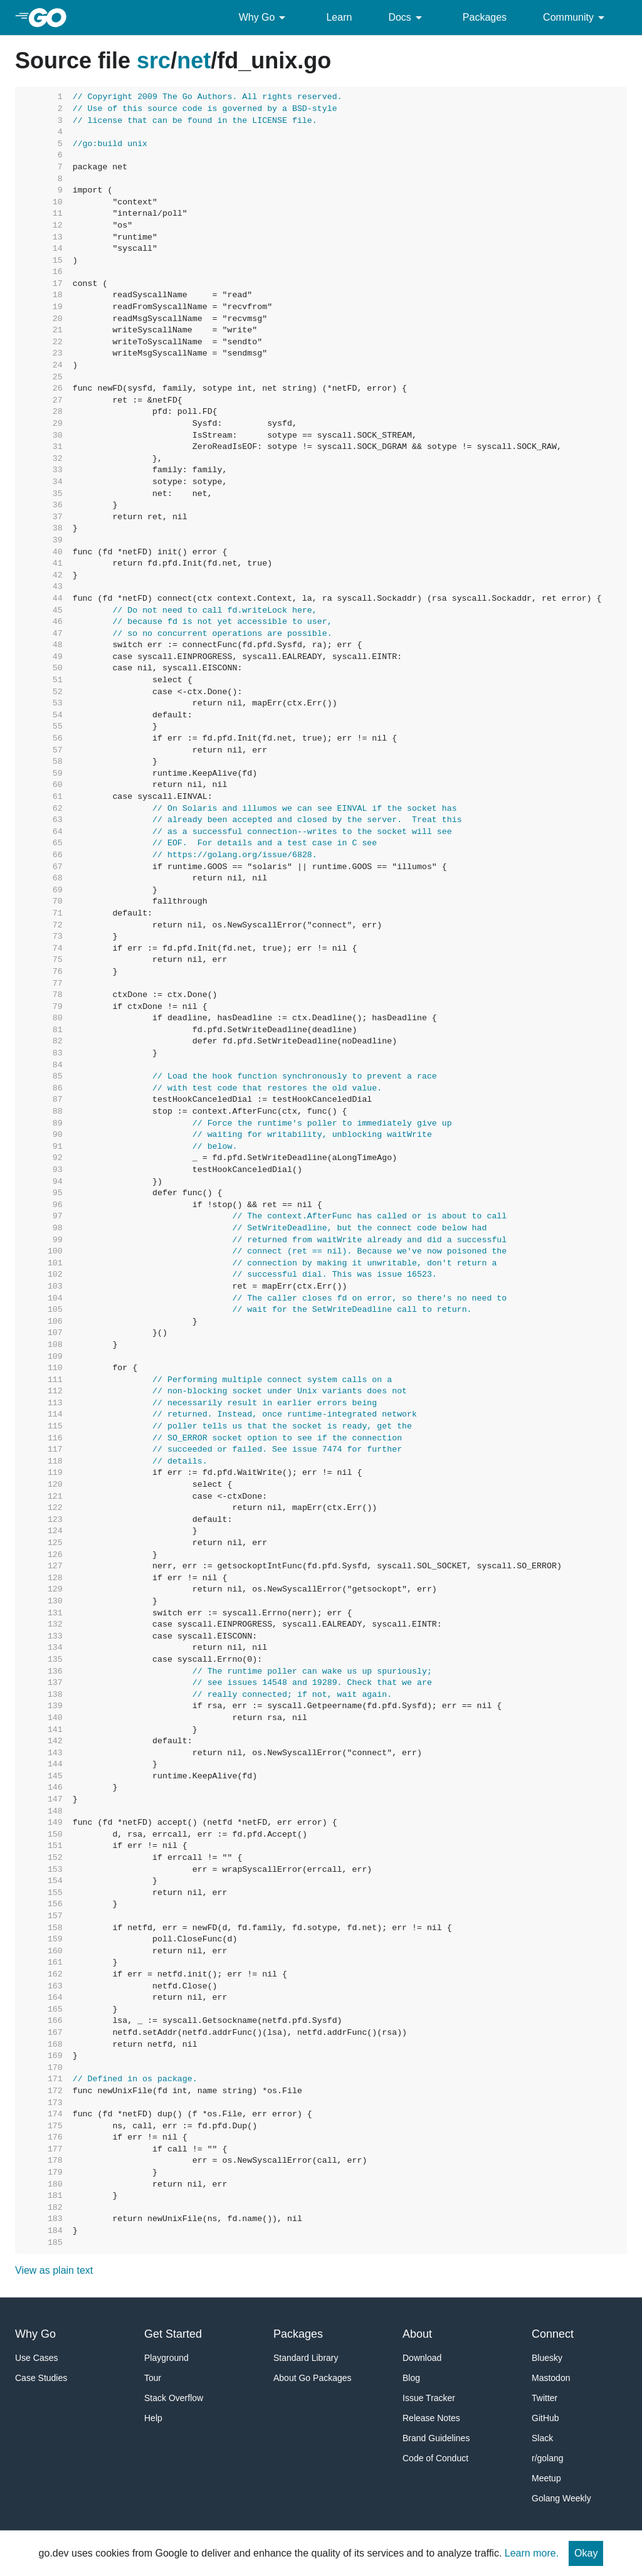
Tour (152, 2378)
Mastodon (551, 2378)
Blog (411, 2378)
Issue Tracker (429, 2398)
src (154, 60)
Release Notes (431, 2418)
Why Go (264, 17)
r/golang (548, 2458)
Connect (553, 2334)
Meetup (546, 2478)
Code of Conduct (435, 2458)
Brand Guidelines (436, 2438)
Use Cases (36, 2358)
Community (576, 17)
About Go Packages (312, 2378)
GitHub (545, 2418)
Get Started (173, 2334)
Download (422, 2358)
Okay (585, 2553)
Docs (407, 17)
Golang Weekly (561, 2498)
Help (153, 2418)
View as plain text (54, 2270)
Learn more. (532, 2553)
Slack (542, 2438)
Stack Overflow (173, 2398)
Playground (166, 2358)
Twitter (544, 2398)
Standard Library (306, 2358)
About (417, 2334)
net (194, 60)
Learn (339, 17)
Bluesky (547, 2358)
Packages (485, 17)
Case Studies (41, 2378)
